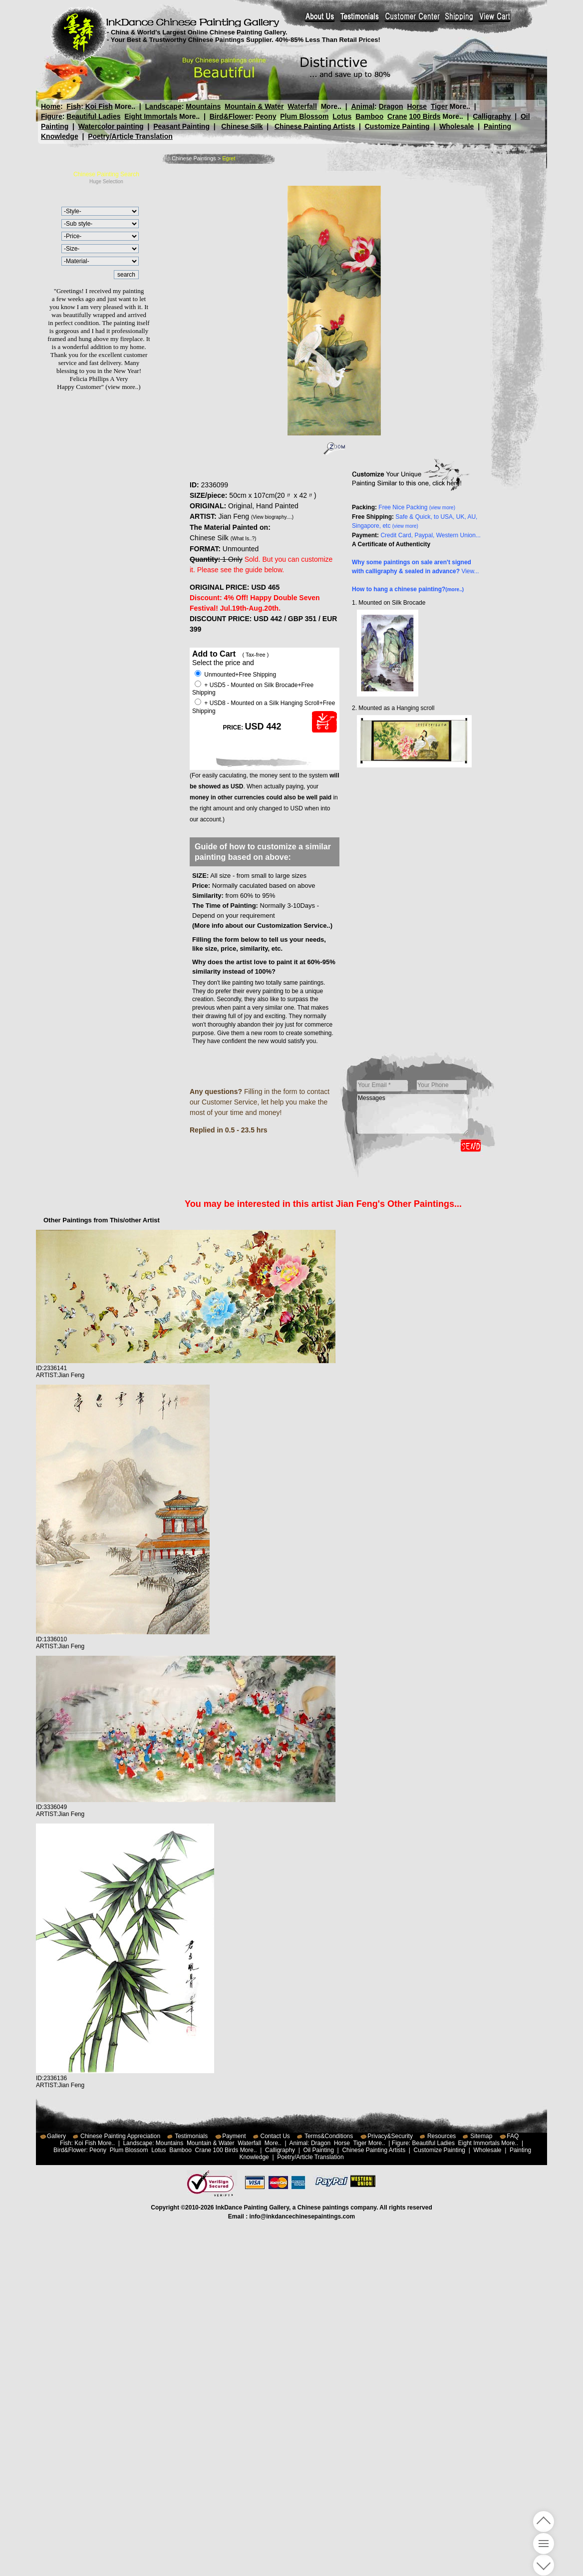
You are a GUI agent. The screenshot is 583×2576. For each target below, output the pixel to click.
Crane (397, 116)
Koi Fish (99, 106)
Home (50, 106)
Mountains (203, 106)
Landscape (163, 106)
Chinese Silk (242, 126)
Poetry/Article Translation (130, 136)
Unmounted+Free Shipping (235, 674)
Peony (265, 116)
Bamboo (369, 116)
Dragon (391, 106)
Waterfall (302, 106)
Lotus (341, 116)
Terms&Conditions (328, 2136)
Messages (412, 1114)
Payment (234, 2136)
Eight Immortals (150, 116)
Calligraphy (492, 116)
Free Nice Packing (416, 507)
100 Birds (425, 116)
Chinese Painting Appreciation (120, 2136)
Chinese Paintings (194, 158)
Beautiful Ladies (93, 116)
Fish (73, 106)
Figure (51, 116)
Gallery (56, 2136)
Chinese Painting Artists (315, 126)
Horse (417, 106)
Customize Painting (397, 126)
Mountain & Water (254, 106)
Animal (362, 106)
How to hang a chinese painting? (408, 589)
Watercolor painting (111, 126)
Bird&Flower (230, 116)
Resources (441, 2136)
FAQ (513, 2136)
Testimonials (191, 2136)
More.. (125, 106)
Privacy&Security (390, 2136)
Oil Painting (318, 2150)
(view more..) (122, 386)
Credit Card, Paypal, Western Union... (430, 535)
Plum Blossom (304, 116)
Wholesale (456, 126)
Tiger (439, 106)
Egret (228, 158)
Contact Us (275, 2136)
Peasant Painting (181, 126)
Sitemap (481, 2136)
